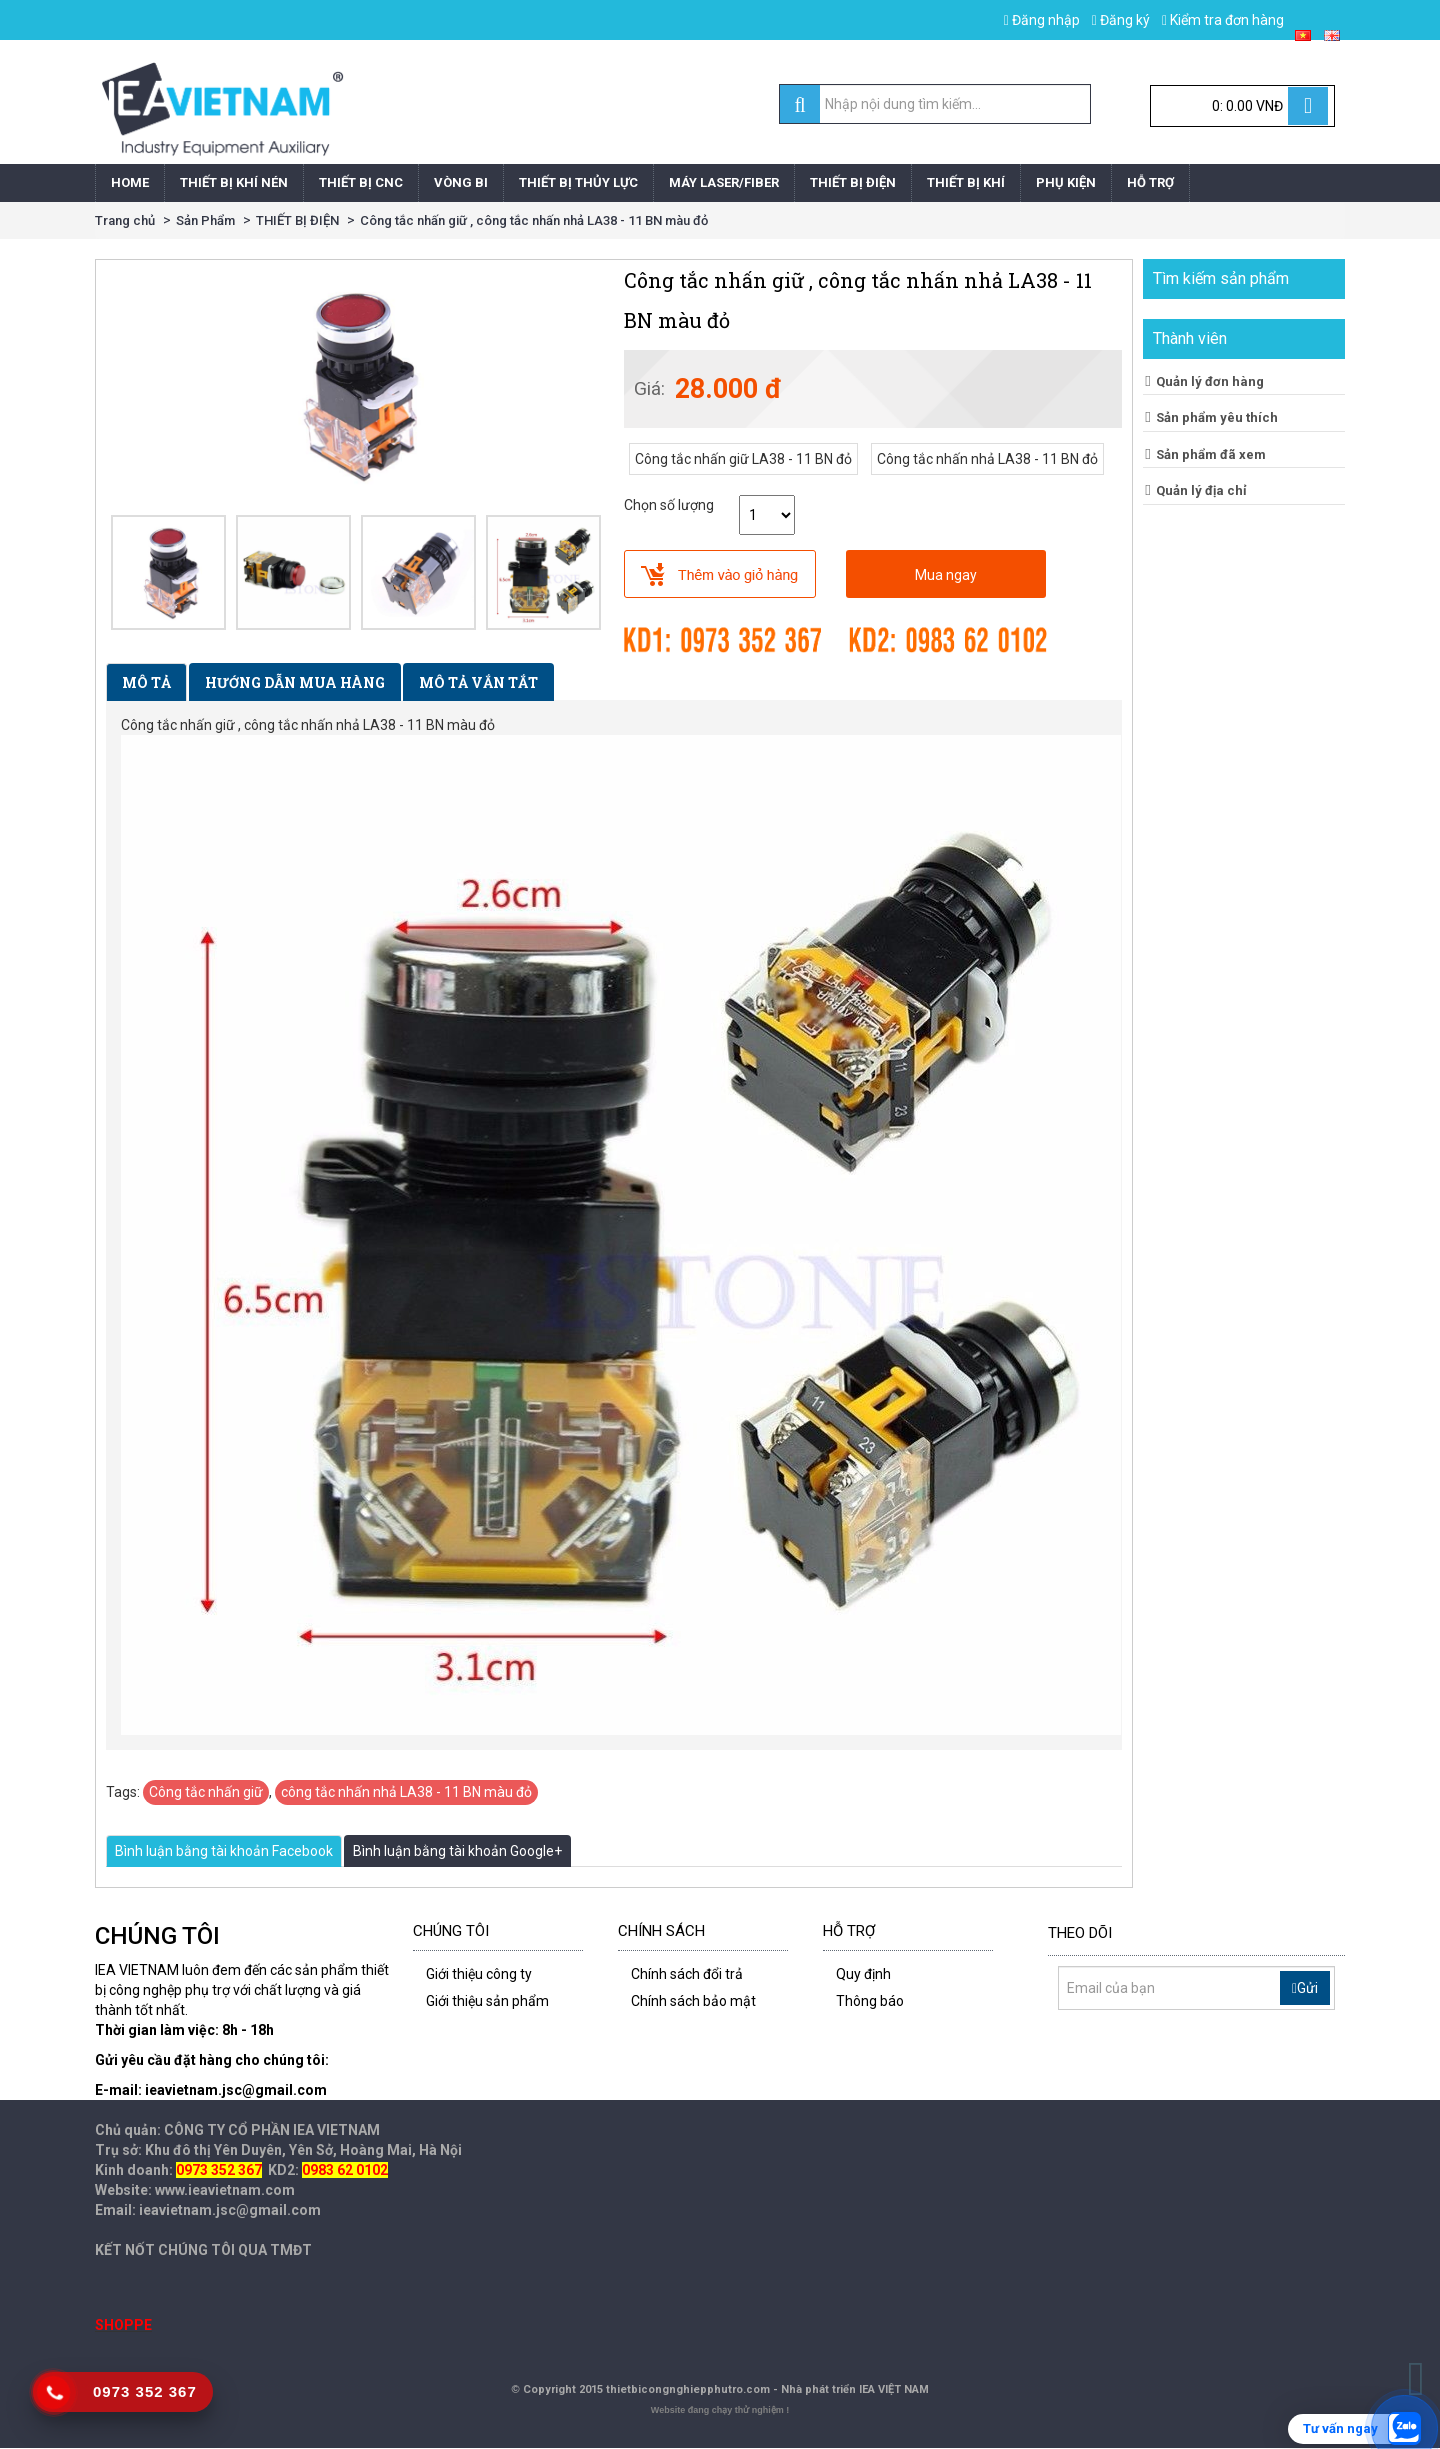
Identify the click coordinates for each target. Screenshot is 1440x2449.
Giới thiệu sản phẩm (487, 2001)
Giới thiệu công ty (479, 1974)
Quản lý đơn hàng (1210, 381)
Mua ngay (946, 575)
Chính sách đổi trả (687, 1974)
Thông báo (870, 2001)
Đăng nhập (1042, 20)
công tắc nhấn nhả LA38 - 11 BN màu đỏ (406, 1792)
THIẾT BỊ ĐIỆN (297, 220)
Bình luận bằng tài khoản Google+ (457, 1851)
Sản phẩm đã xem (1211, 454)
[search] (799, 105)
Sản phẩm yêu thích (1217, 417)
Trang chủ (125, 220)
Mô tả (146, 682)
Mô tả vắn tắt (478, 682)
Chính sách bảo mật (693, 2001)
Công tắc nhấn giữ (206, 1792)
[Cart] (1242, 106)
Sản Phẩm (205, 220)
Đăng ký (1121, 20)
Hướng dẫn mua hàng (295, 682)
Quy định (863, 1974)
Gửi (1305, 1988)
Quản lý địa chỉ (1201, 490)
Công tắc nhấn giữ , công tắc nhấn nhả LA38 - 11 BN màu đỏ (534, 220)
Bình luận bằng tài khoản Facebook (224, 1851)
